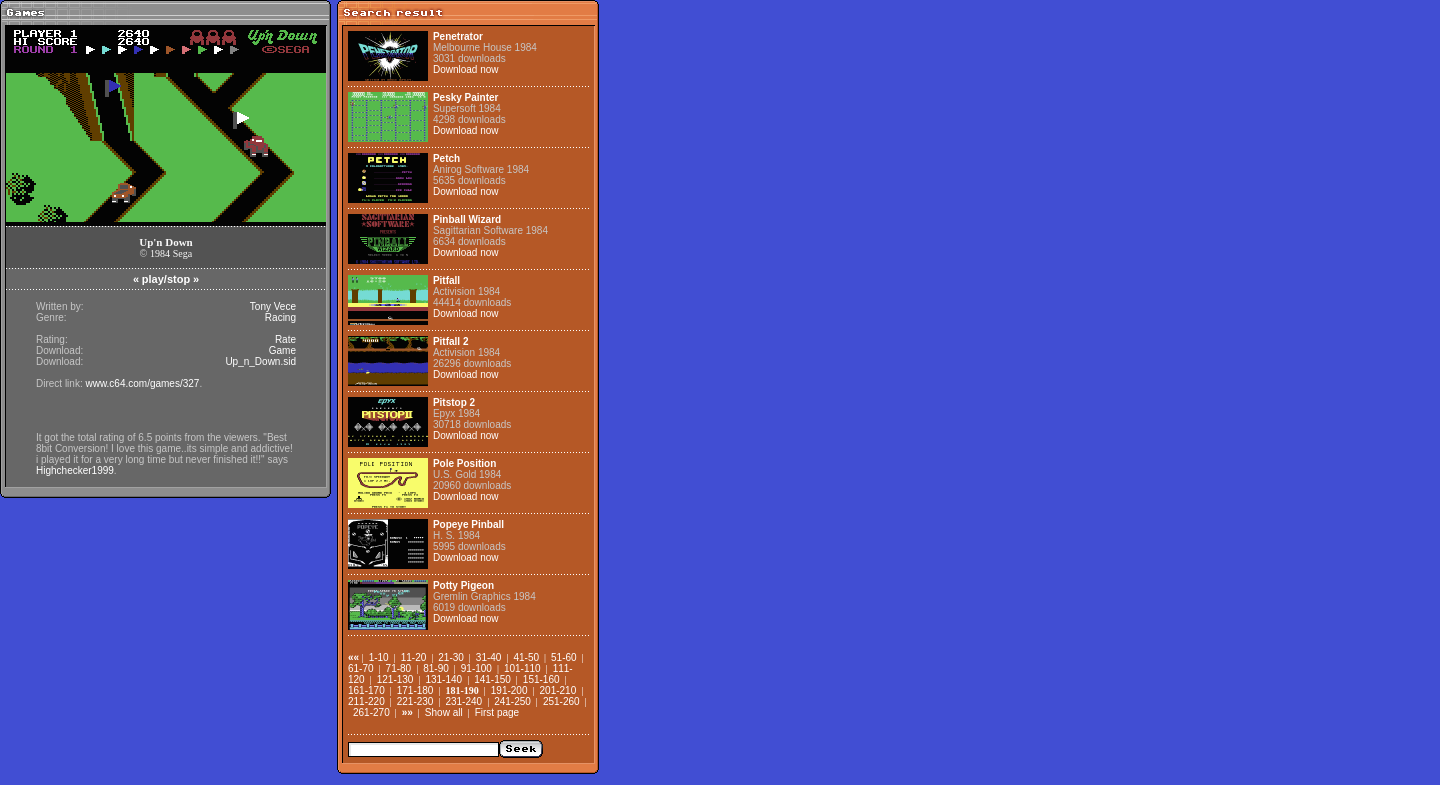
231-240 (463, 701)
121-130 (395, 679)
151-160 (541, 679)
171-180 (415, 690)
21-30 (451, 657)
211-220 (366, 701)
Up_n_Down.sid (260, 361)
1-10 (379, 657)
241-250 (512, 701)
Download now (466, 69)
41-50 (526, 657)
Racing (280, 317)
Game (282, 350)
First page (497, 712)
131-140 (443, 679)
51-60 (564, 657)
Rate (285, 339)
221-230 (415, 701)
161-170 (366, 690)
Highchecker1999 (75, 470)
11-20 (414, 657)
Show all (444, 712)
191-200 (509, 690)
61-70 (361, 668)
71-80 (399, 668)
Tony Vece (273, 306)
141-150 (492, 679)
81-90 (436, 668)
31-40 (489, 657)
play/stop (166, 279)
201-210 (558, 690)
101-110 (522, 668)
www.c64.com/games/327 (142, 383)
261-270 (371, 712)
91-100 (476, 668)
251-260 (561, 701)
